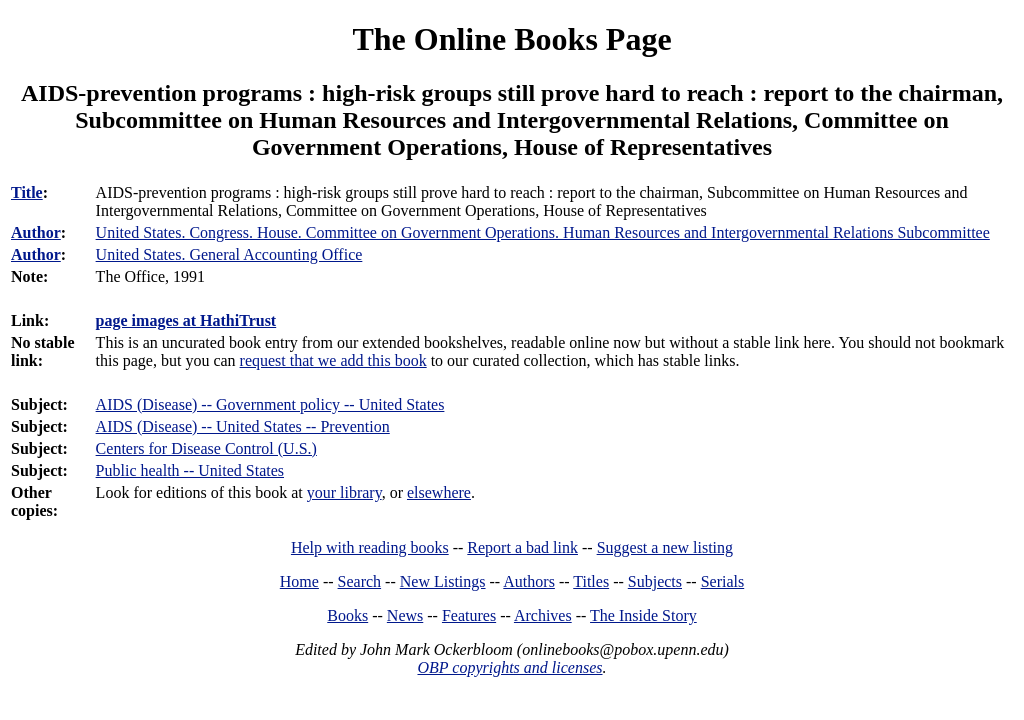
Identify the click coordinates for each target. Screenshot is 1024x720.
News (405, 615)
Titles (591, 581)
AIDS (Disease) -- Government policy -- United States (270, 404)
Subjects (655, 581)
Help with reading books (370, 547)
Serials (723, 581)
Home (299, 581)
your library (344, 492)
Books (347, 615)
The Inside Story (643, 615)
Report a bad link (522, 547)
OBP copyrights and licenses (509, 667)
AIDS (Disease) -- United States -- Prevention (243, 426)
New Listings (443, 581)
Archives (543, 615)
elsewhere (439, 492)
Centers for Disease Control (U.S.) (206, 448)
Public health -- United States (190, 470)
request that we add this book (333, 360)
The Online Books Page (511, 39)
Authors (529, 581)
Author (36, 232)
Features (469, 615)
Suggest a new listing (665, 547)
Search (360, 581)
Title (27, 192)
